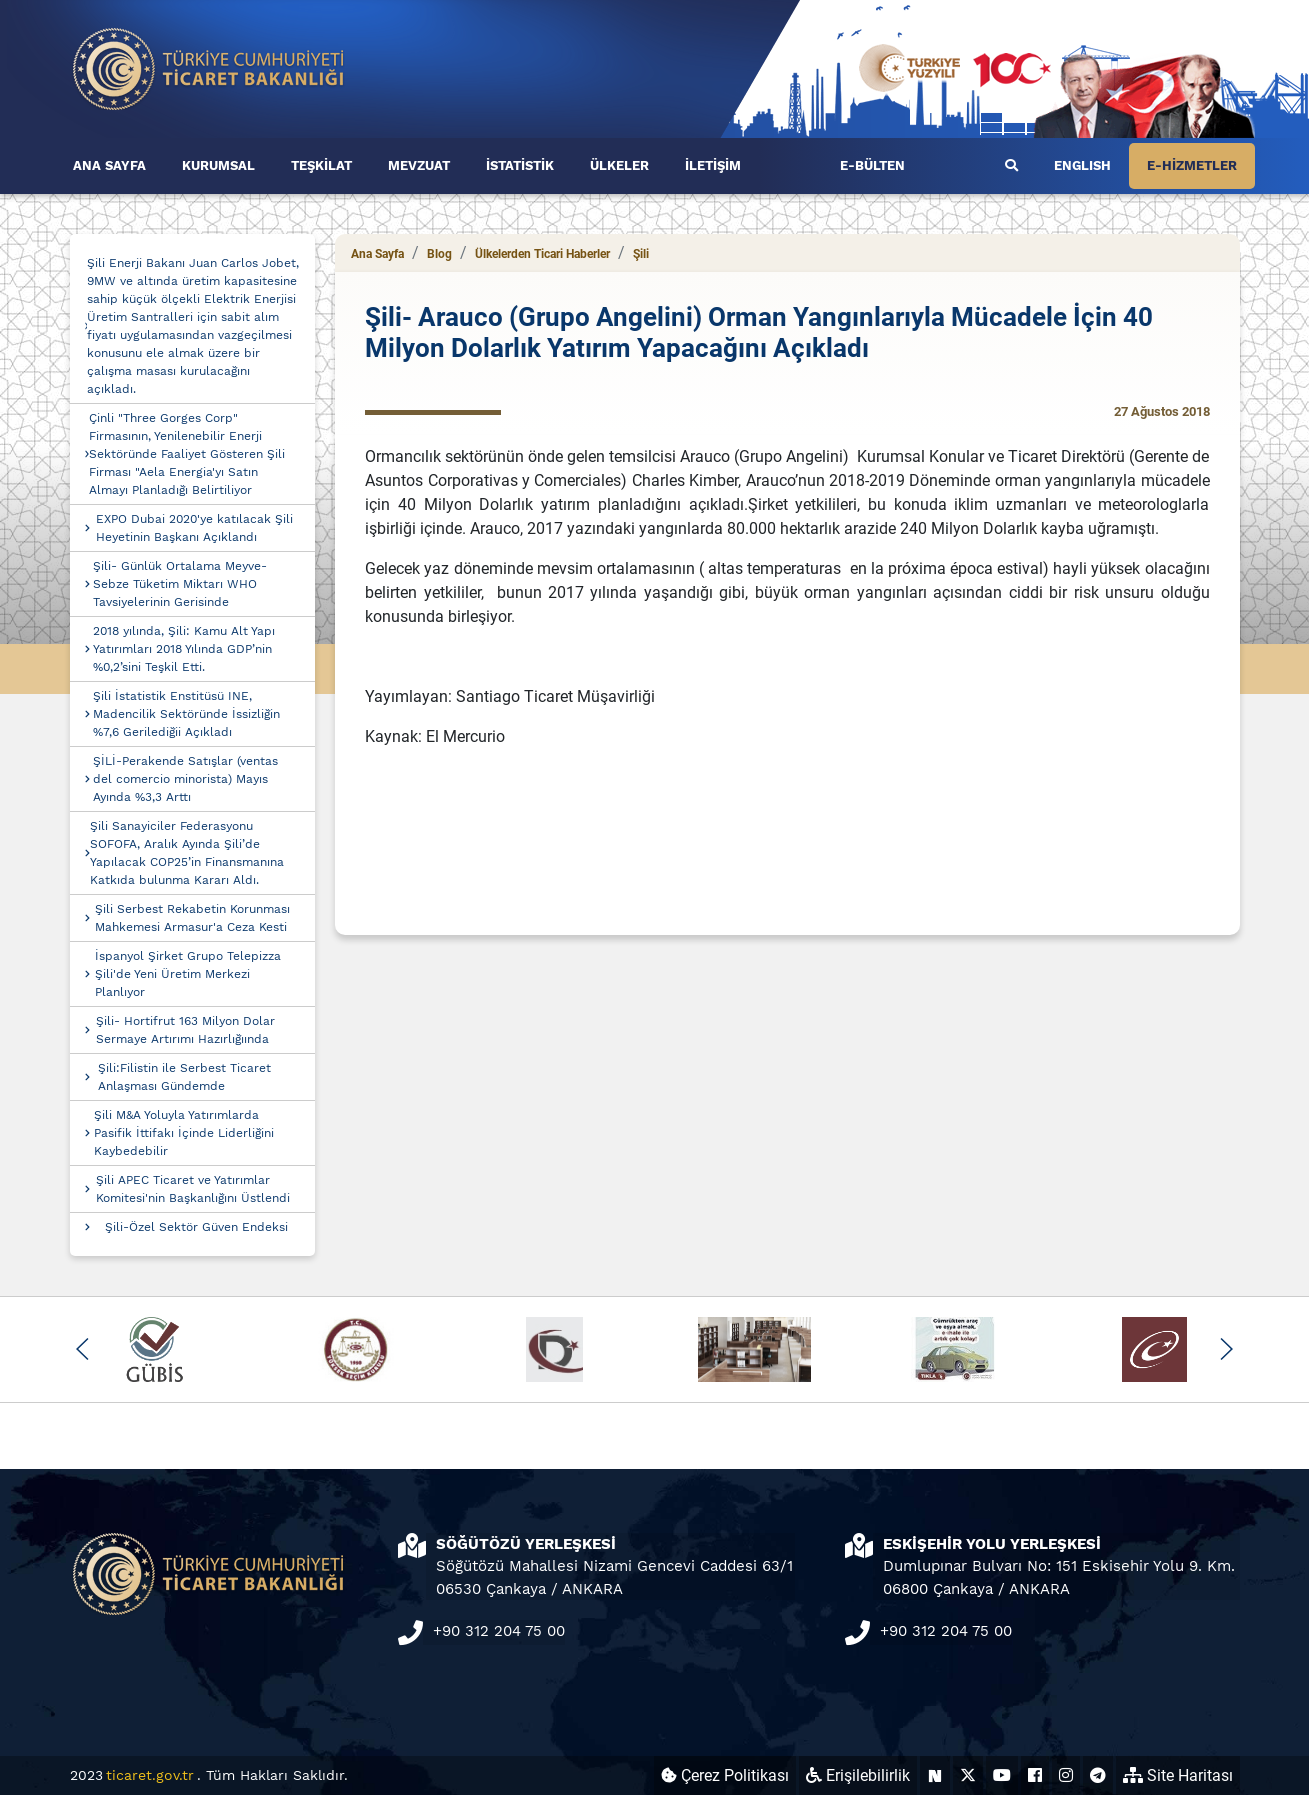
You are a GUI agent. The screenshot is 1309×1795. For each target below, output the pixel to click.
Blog (439, 254)
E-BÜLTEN (872, 165)
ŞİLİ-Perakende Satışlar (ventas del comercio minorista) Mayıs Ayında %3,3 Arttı (185, 779)
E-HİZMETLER (1192, 165)
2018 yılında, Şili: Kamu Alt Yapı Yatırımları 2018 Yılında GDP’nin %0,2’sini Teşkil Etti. (184, 649)
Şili (641, 254)
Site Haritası (1178, 1775)
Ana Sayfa (377, 254)
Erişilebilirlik (858, 1775)
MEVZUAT (419, 165)
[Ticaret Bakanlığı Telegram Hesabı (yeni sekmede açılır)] (1098, 1775)
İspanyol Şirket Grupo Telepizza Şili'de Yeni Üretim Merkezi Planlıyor (188, 974)
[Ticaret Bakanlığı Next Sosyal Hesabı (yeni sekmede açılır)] (935, 1775)
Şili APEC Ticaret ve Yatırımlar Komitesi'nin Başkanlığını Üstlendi (193, 1189)
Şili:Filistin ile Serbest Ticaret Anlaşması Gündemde (184, 1077)
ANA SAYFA (109, 165)
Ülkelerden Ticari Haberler (542, 254)
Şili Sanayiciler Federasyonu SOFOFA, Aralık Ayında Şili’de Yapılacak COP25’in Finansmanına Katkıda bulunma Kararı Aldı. (187, 853)
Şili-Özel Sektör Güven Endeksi (196, 1227)
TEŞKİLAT (321, 165)
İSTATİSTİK (520, 165)
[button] (83, 1349)
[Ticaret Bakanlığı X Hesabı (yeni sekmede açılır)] (968, 1775)
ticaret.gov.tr (150, 1775)
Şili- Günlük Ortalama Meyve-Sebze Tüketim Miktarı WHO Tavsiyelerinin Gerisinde (180, 584)
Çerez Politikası (725, 1775)
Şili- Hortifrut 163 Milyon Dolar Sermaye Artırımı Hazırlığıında (185, 1030)
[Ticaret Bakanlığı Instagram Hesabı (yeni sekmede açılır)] (1066, 1775)
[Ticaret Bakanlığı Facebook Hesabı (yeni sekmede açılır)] (1035, 1775)
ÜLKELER (619, 165)
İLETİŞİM (713, 165)
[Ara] (1011, 166)
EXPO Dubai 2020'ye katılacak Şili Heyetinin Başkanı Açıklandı (194, 528)
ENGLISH (1082, 165)
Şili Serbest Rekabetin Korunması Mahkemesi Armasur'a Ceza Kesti (192, 918)
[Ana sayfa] (209, 67)
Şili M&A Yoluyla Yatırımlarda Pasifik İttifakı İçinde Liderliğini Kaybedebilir (184, 1133)
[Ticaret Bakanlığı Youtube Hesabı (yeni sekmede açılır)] (1002, 1775)
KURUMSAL (218, 165)
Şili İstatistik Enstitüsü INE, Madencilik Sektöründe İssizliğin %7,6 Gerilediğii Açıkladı (186, 714)
